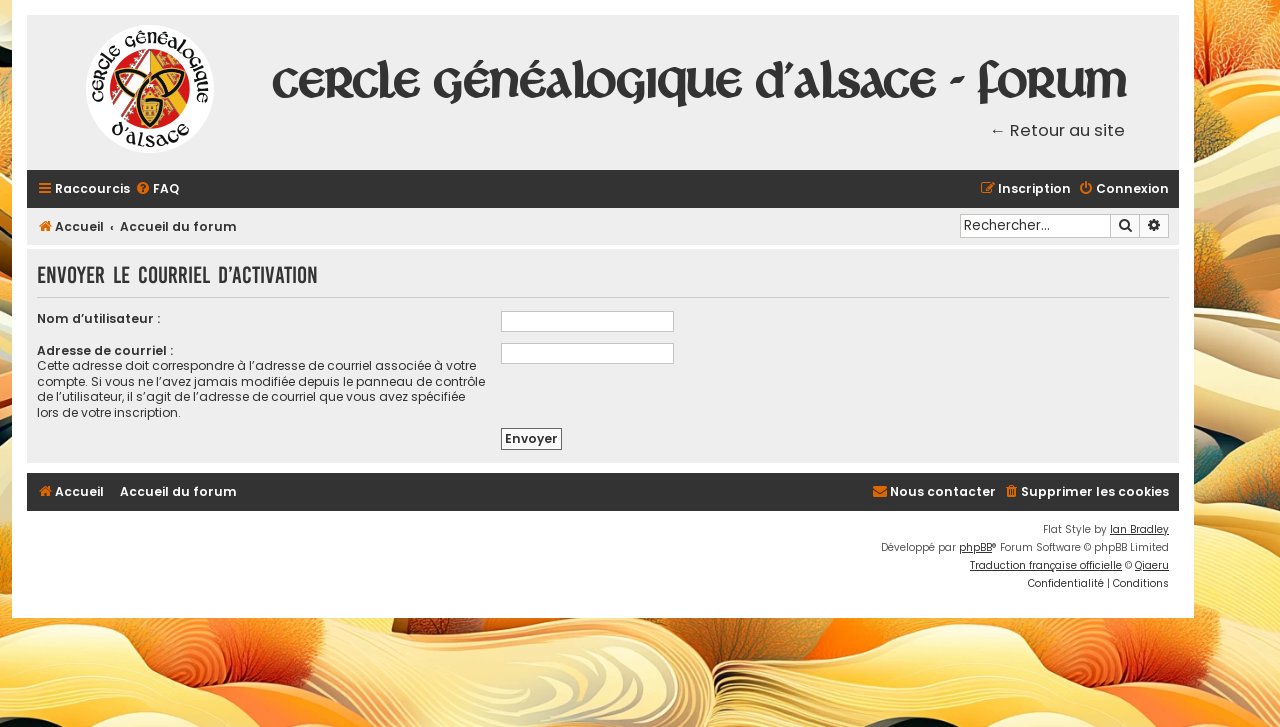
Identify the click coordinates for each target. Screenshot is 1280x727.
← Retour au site (1058, 130)
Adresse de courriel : (105, 350)
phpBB (975, 547)
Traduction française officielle (1046, 565)
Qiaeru (1152, 565)
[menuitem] (157, 189)
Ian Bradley (1139, 529)
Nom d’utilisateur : (98, 318)
